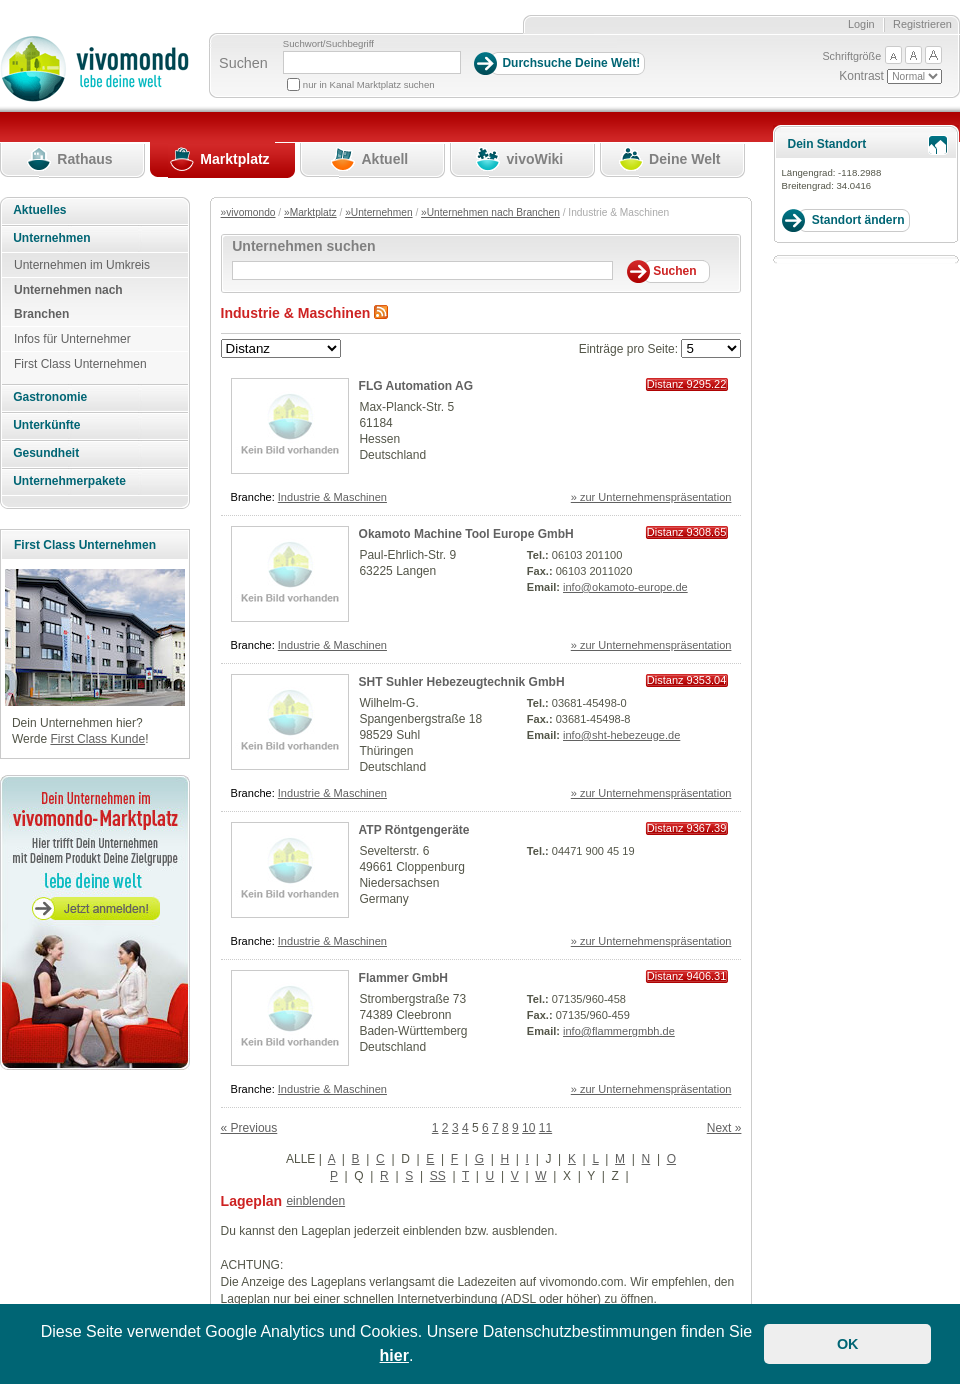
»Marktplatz (310, 212)
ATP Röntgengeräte (414, 830)
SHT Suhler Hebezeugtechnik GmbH (462, 682)
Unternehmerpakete (69, 481)
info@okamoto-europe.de (625, 587)
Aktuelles (39, 210)
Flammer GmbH (403, 978)
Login (861, 24)
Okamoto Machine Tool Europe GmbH (466, 534)
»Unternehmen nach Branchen (490, 212)
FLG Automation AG (416, 386)
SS (438, 1176)
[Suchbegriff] (372, 62)
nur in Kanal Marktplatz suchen (369, 84)
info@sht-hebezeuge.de (621, 735)
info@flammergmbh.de (619, 1031)
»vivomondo (248, 212)
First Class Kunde (97, 739)
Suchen (243, 63)
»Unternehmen (378, 212)
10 (528, 1128)
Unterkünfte (46, 425)
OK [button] (848, 1344)
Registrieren (922, 24)
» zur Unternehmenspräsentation (651, 497)
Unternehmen (51, 238)
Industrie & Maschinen (332, 497)
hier (394, 1355)
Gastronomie (50, 397)
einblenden (315, 1201)
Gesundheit (46, 453)
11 (545, 1128)
